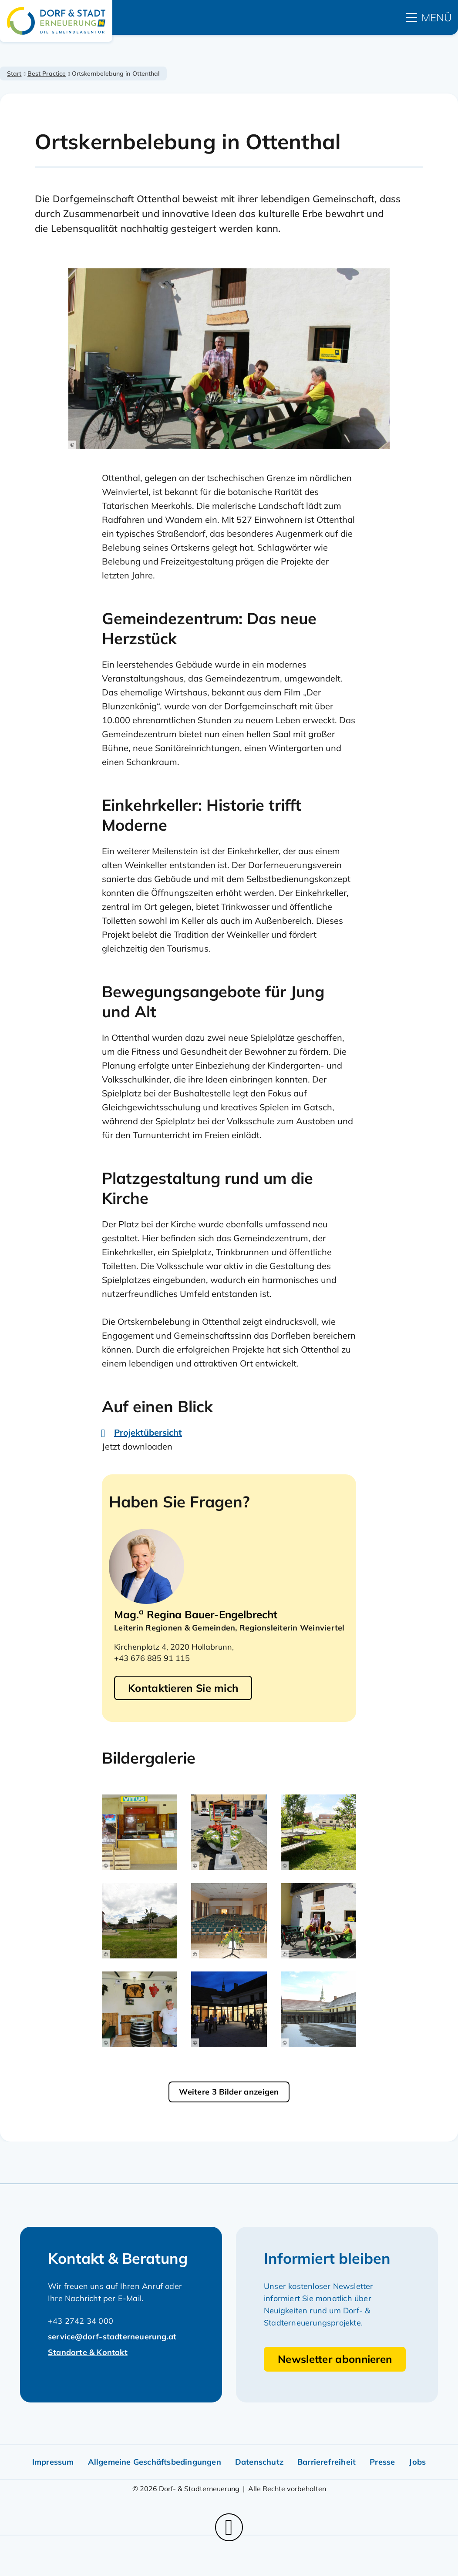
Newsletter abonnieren (335, 2359)
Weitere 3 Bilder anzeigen (229, 2092)
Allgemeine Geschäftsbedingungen (154, 2462)
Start (14, 73)
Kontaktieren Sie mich (183, 1687)
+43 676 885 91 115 (152, 1658)
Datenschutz (259, 2462)
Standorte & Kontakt (88, 2352)
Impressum (53, 2462)
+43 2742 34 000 (80, 2321)
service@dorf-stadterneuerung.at (112, 2337)
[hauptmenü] (429, 17)
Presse (382, 2462)
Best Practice (46, 73)
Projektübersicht (148, 1432)
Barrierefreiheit (326, 2462)
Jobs (417, 2462)
